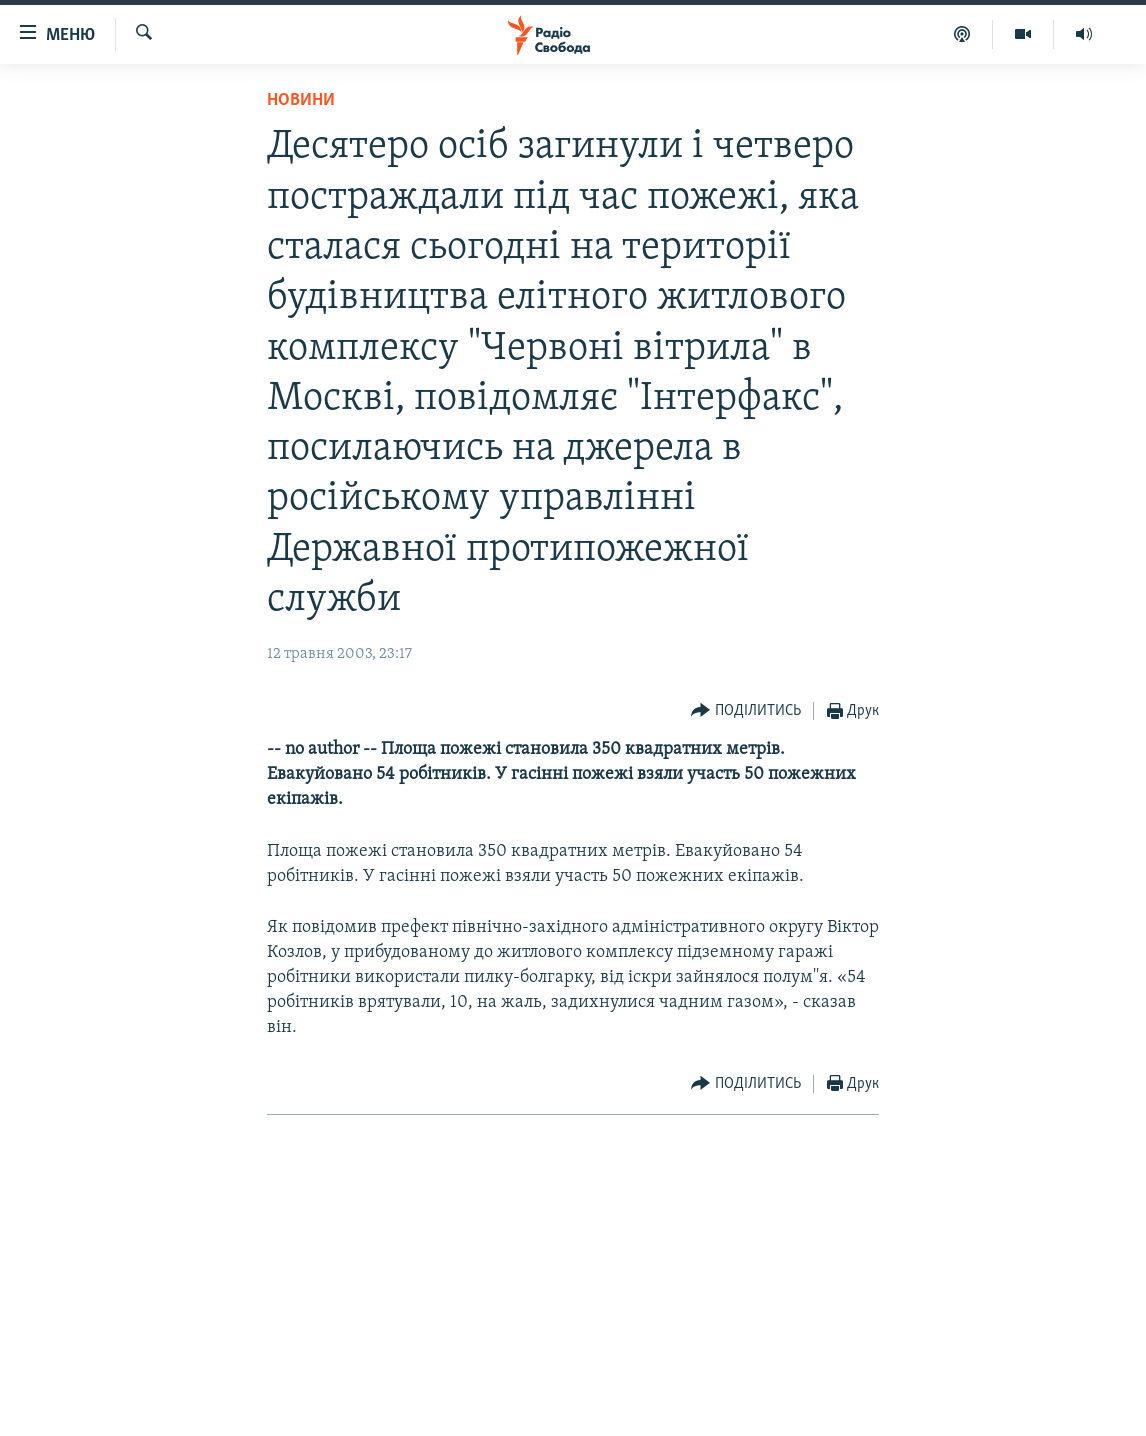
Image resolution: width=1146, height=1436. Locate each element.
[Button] (746, 711)
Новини (301, 100)
